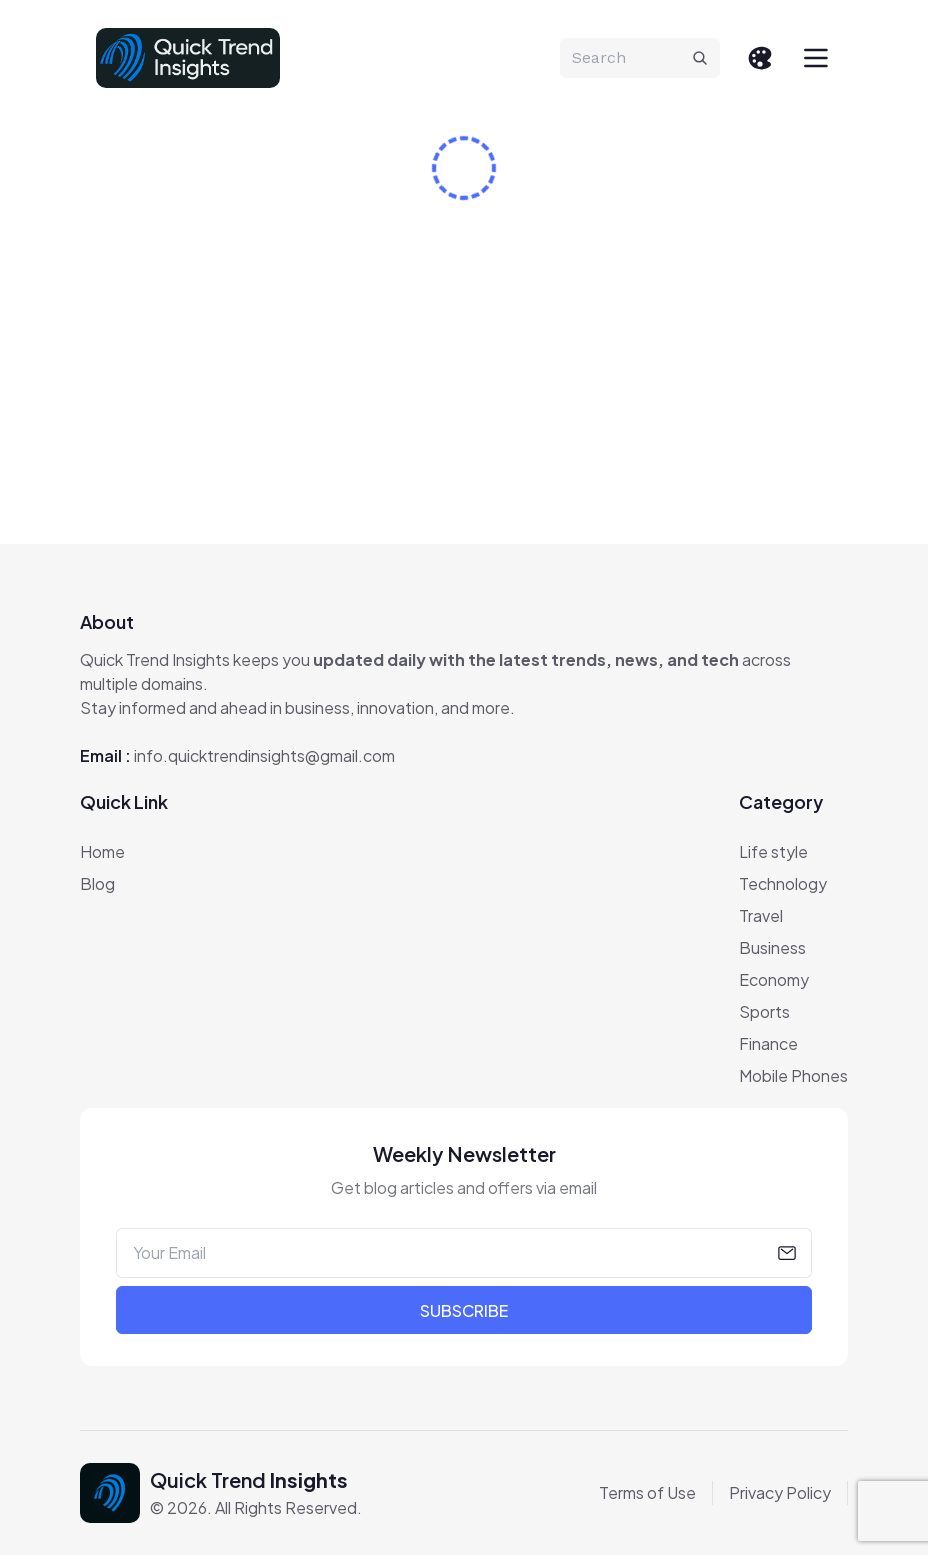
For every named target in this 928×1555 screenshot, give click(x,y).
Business (772, 947)
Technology (783, 883)
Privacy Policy (780, 1492)
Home (102, 851)
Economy (774, 979)
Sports (764, 1011)
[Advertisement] (464, 372)
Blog (97, 883)
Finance (768, 1043)
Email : (237, 755)
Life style (773, 851)
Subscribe (464, 1310)
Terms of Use (647, 1492)
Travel (761, 915)
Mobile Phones (793, 1075)
